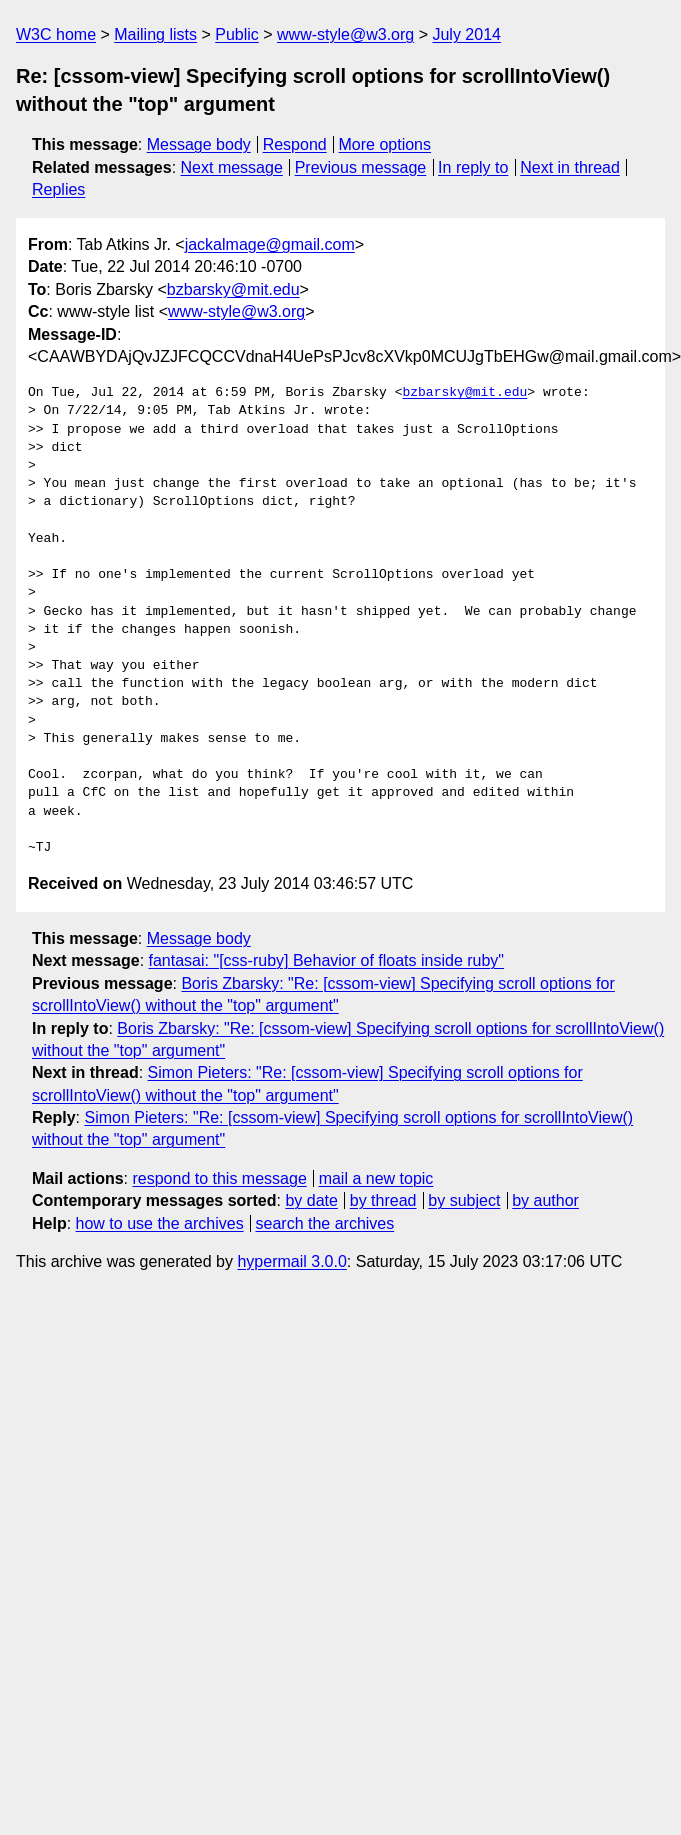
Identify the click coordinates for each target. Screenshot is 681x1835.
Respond (295, 144)
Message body (199, 144)
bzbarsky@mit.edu (233, 289)
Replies (58, 189)
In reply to (473, 167)
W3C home (56, 34)
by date (311, 1200)
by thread (383, 1200)
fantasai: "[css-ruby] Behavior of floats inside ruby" (327, 960)
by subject (464, 1200)
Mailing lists (155, 34)
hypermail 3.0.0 (291, 1261)
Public (237, 34)
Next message (232, 167)
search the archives (325, 1223)
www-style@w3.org (345, 34)
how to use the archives (160, 1223)
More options (385, 144)
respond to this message (219, 1178)
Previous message (361, 167)
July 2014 (466, 34)
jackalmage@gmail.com (270, 244)
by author (545, 1200)
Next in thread (570, 167)
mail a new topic (376, 1178)
